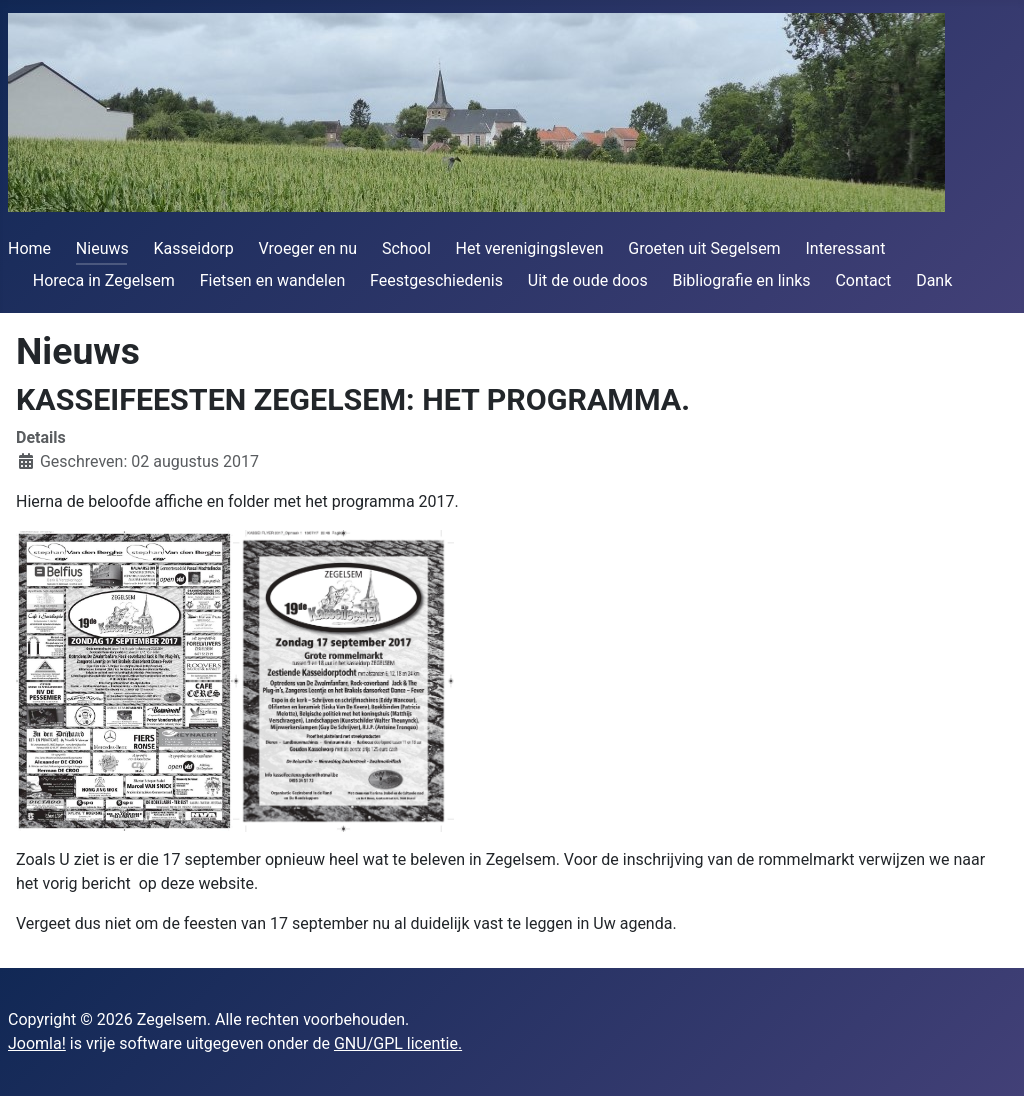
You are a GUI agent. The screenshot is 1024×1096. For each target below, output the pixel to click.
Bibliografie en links (741, 280)
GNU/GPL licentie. (398, 1043)
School (406, 248)
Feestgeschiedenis (436, 280)
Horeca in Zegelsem (104, 280)
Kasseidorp (194, 248)
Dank (934, 280)
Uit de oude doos (588, 280)
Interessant (845, 248)
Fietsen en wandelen (273, 280)
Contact (863, 280)
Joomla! (37, 1043)
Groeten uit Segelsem (704, 248)
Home (29, 248)
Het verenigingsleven (530, 248)
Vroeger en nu (308, 248)
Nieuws (102, 248)
